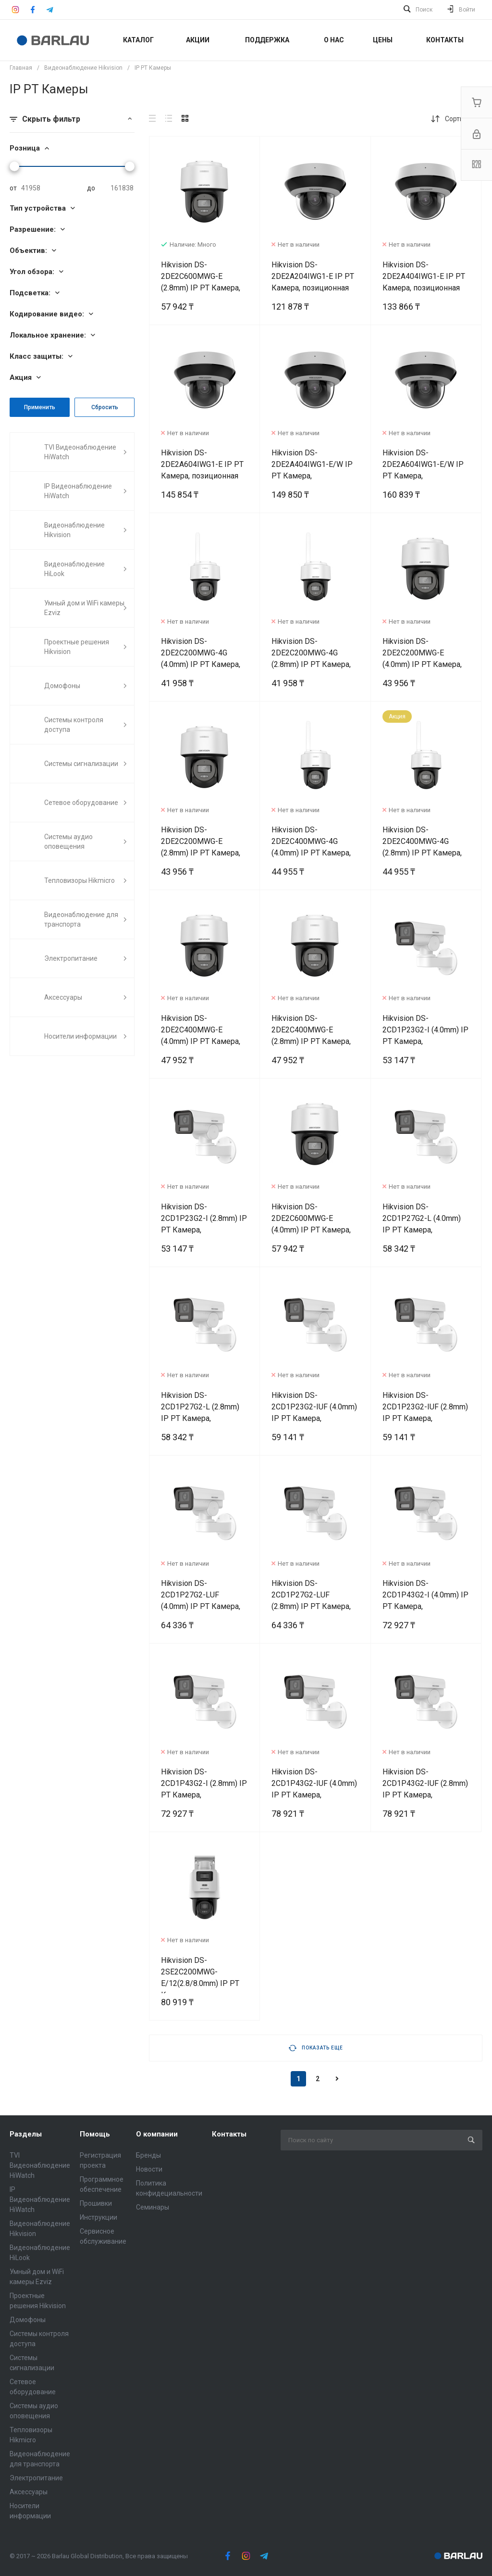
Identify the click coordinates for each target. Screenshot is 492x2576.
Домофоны (28, 2320)
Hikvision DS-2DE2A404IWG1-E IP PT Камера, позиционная (423, 276)
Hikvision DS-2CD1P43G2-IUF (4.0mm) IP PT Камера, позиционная (314, 1789)
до (91, 188)
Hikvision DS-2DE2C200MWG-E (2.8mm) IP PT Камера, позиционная (200, 847)
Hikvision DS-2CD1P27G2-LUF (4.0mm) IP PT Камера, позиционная (200, 1600)
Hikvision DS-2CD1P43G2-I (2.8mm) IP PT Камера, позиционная (204, 1789)
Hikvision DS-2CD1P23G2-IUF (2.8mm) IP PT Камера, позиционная (425, 1412)
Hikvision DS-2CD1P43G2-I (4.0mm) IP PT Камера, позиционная (425, 1600)
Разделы (26, 2134)
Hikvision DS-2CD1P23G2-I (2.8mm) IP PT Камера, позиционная (204, 1224)
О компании (157, 2134)
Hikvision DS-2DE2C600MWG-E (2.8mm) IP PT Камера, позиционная (200, 282)
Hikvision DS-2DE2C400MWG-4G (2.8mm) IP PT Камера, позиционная (422, 847)
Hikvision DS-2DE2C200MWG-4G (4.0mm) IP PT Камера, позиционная (200, 658)
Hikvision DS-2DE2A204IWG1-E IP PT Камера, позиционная (312, 276)
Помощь (95, 2134)
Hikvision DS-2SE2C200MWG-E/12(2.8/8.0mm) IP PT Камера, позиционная (200, 1977)
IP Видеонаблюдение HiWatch (40, 2199)
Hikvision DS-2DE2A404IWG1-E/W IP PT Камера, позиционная (312, 470)
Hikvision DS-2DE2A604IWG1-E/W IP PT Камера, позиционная (423, 470)
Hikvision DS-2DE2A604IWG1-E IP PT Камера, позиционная (202, 464)
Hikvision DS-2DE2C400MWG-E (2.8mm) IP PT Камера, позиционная (311, 1035)
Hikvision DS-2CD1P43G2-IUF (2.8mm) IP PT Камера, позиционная (425, 1789)
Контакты (229, 2134)
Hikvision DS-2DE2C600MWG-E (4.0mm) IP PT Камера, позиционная (311, 1224)
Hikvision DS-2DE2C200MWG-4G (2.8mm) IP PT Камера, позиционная (311, 658)
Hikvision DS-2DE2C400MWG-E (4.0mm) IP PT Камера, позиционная (200, 1035)
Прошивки (96, 2203)
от (13, 188)
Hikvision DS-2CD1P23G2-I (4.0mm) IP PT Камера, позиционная (425, 1035)
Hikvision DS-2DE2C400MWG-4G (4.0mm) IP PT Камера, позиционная (311, 847)
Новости (149, 2169)
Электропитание (36, 2478)
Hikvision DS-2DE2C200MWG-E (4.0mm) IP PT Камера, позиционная (422, 658)
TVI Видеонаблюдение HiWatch (40, 2165)
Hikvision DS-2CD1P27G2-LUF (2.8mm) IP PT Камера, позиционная (311, 1600)
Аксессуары (29, 2492)
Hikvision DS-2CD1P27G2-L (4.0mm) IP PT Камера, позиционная (421, 1224)
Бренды (148, 2155)
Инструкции (98, 2217)
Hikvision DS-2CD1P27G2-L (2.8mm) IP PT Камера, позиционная (200, 1412)
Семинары (152, 2207)
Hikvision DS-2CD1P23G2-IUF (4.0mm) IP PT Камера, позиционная (314, 1412)
